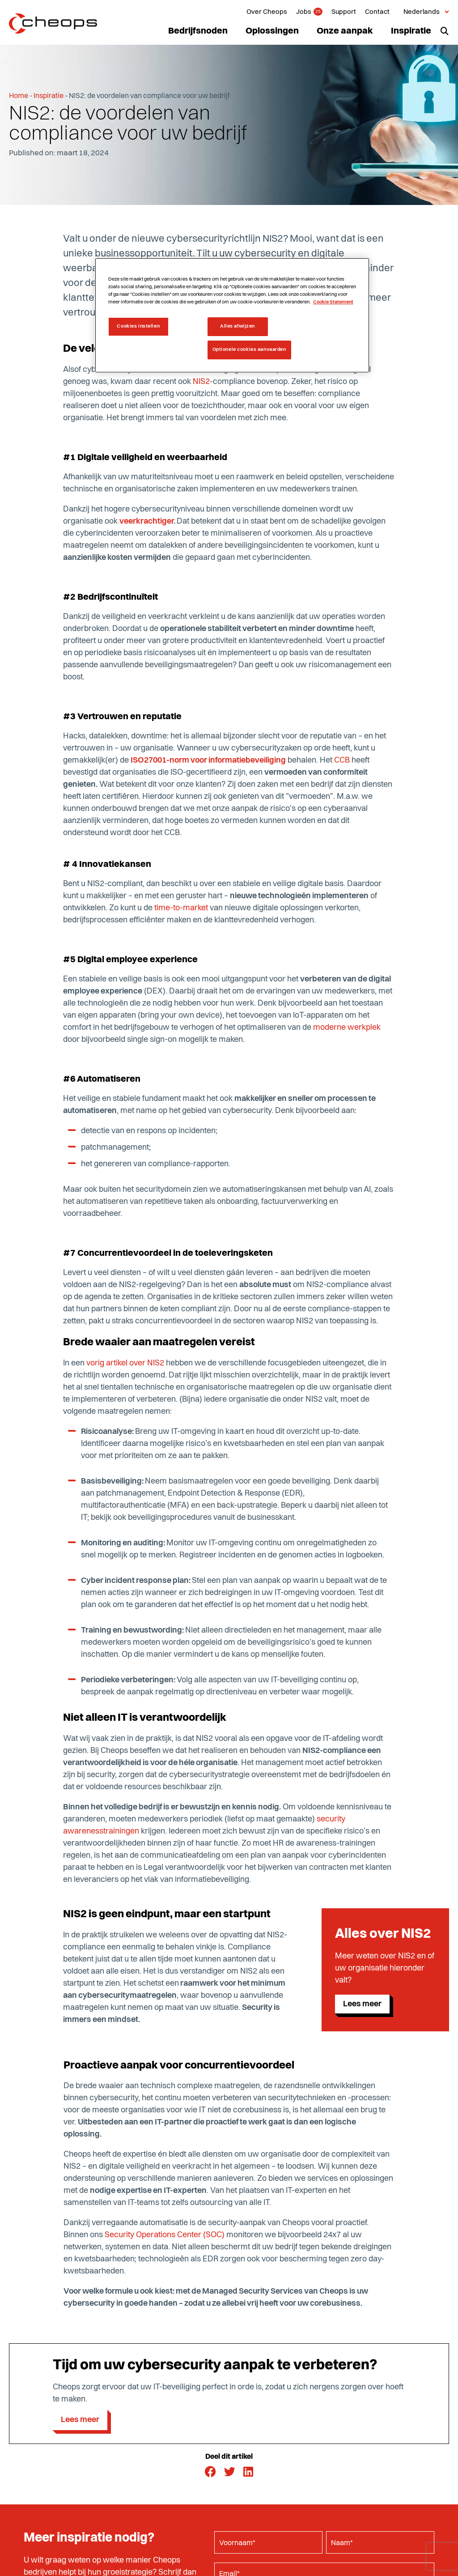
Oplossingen (272, 31)
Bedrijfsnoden (198, 31)
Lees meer (362, 2004)
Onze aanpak (345, 31)
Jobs (303, 12)
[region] (232, 315)
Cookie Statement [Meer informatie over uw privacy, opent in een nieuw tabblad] (333, 302)
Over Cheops (266, 12)
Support (343, 12)
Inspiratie (411, 31)
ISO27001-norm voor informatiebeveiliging (208, 760)
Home (18, 96)
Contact (377, 12)
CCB (342, 760)
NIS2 (201, 382)
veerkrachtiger (146, 521)
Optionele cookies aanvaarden (249, 349)
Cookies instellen (138, 326)
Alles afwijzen (237, 326)
